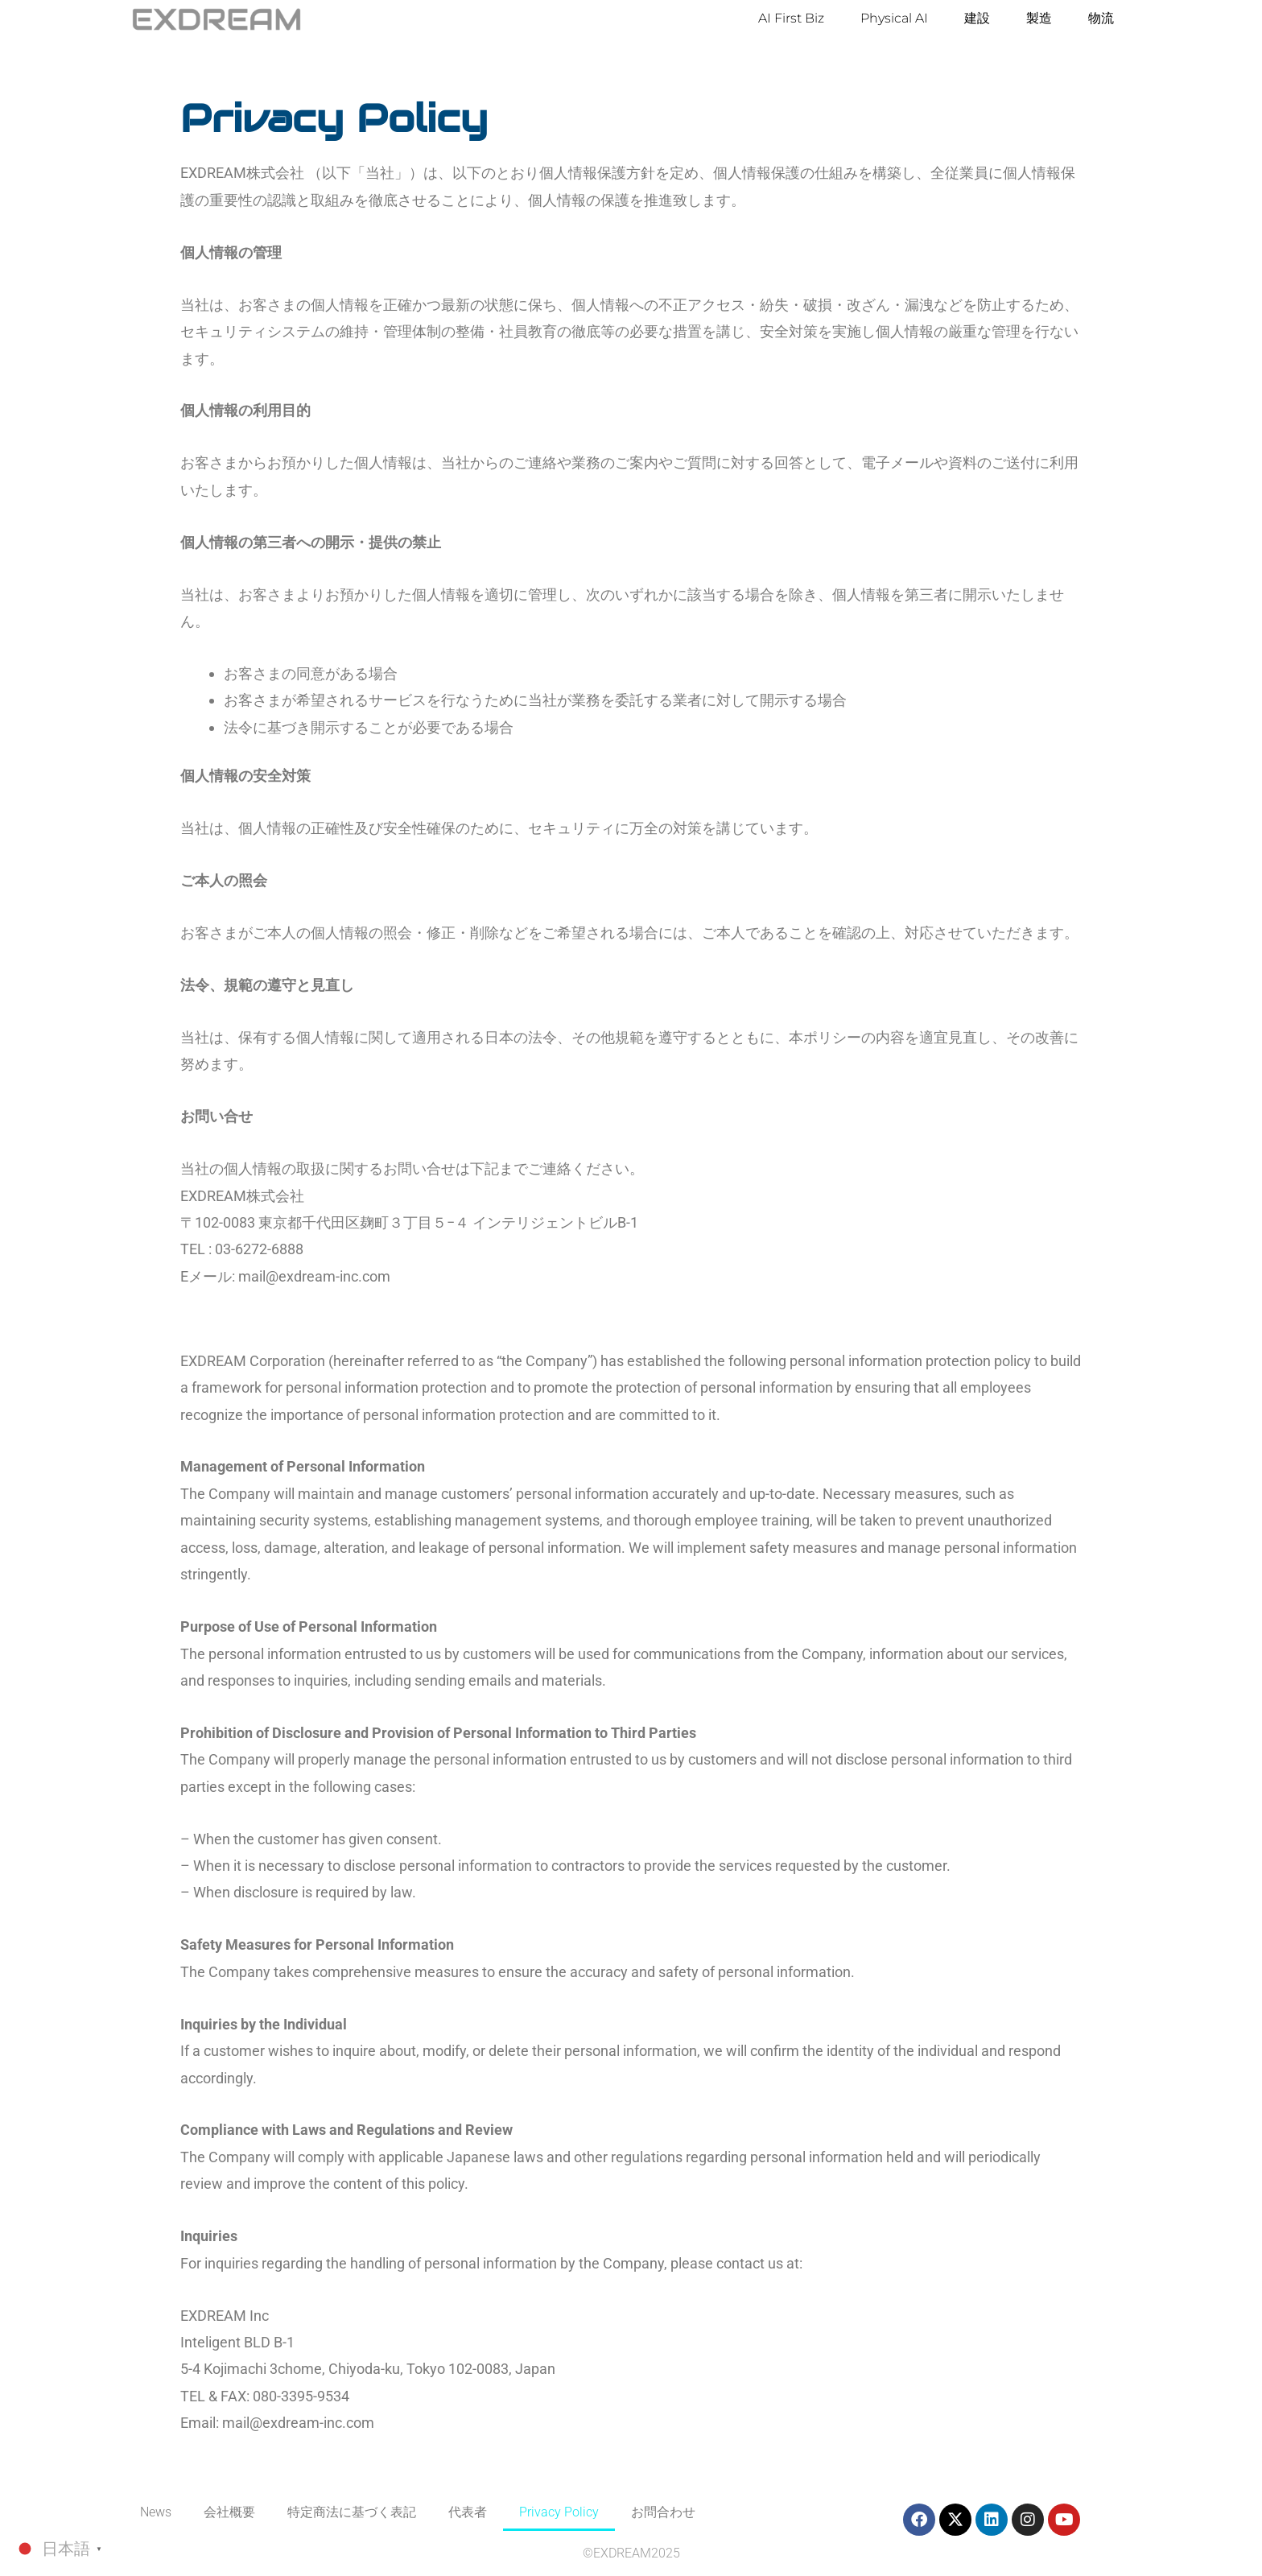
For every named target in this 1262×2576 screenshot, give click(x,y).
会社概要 (229, 2512)
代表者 (467, 2512)
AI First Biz (791, 18)
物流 (1101, 18)
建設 (977, 18)
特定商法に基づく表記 (351, 2512)
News (155, 2512)
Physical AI (894, 18)
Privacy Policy (559, 2512)
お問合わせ (663, 2512)
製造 (1039, 18)
